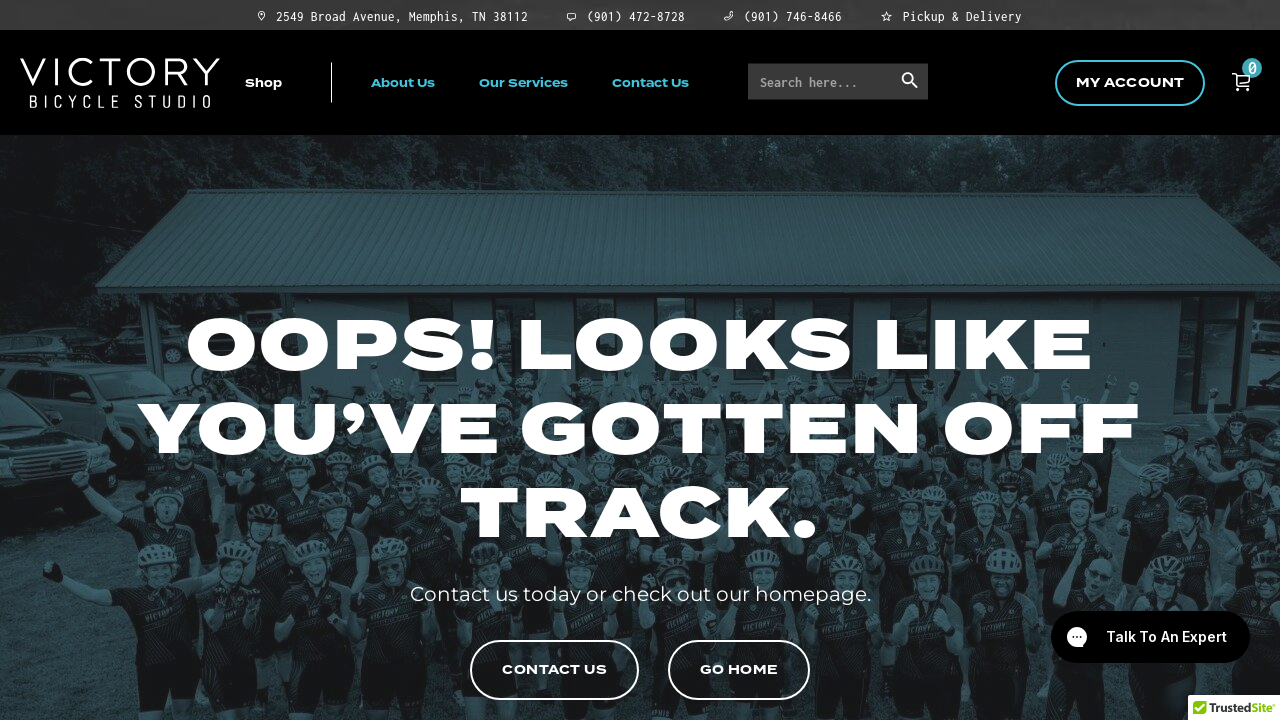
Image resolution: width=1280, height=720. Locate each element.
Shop (263, 82)
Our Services (523, 82)
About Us (403, 82)
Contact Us (650, 82)
